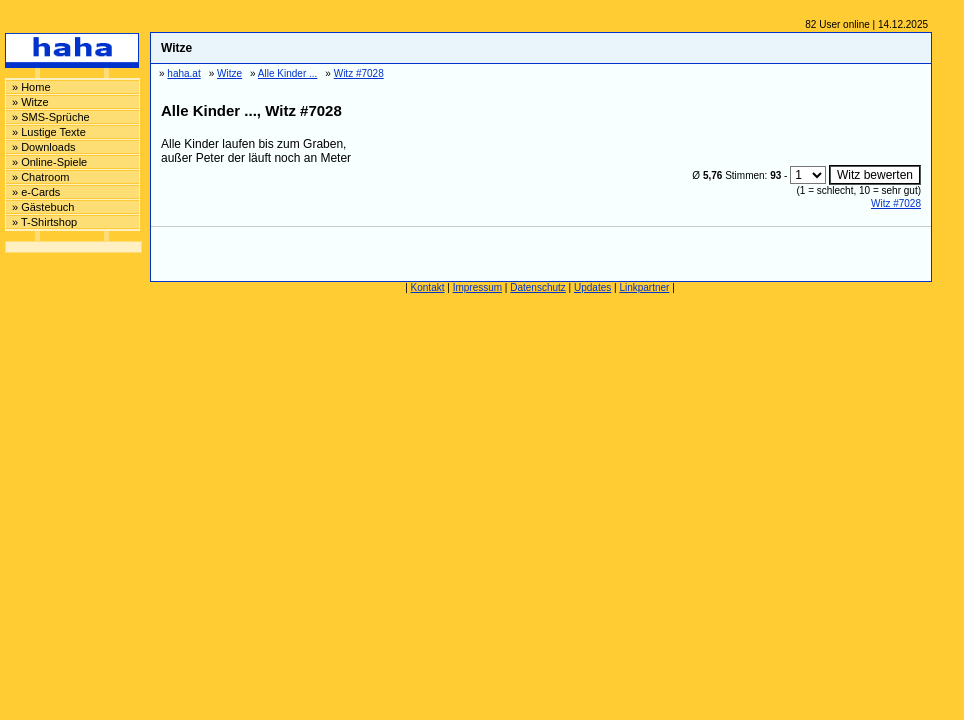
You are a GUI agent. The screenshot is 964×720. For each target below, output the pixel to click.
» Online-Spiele (49, 162)
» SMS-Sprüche (51, 117)
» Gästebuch (43, 207)
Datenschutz (538, 287)
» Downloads (44, 147)
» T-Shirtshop (44, 222)
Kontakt (428, 287)
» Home (31, 87)
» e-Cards (36, 192)
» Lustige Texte (49, 132)
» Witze (30, 102)
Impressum (477, 287)
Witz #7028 (896, 203)
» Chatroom (40, 177)
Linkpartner (644, 287)
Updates (592, 287)
